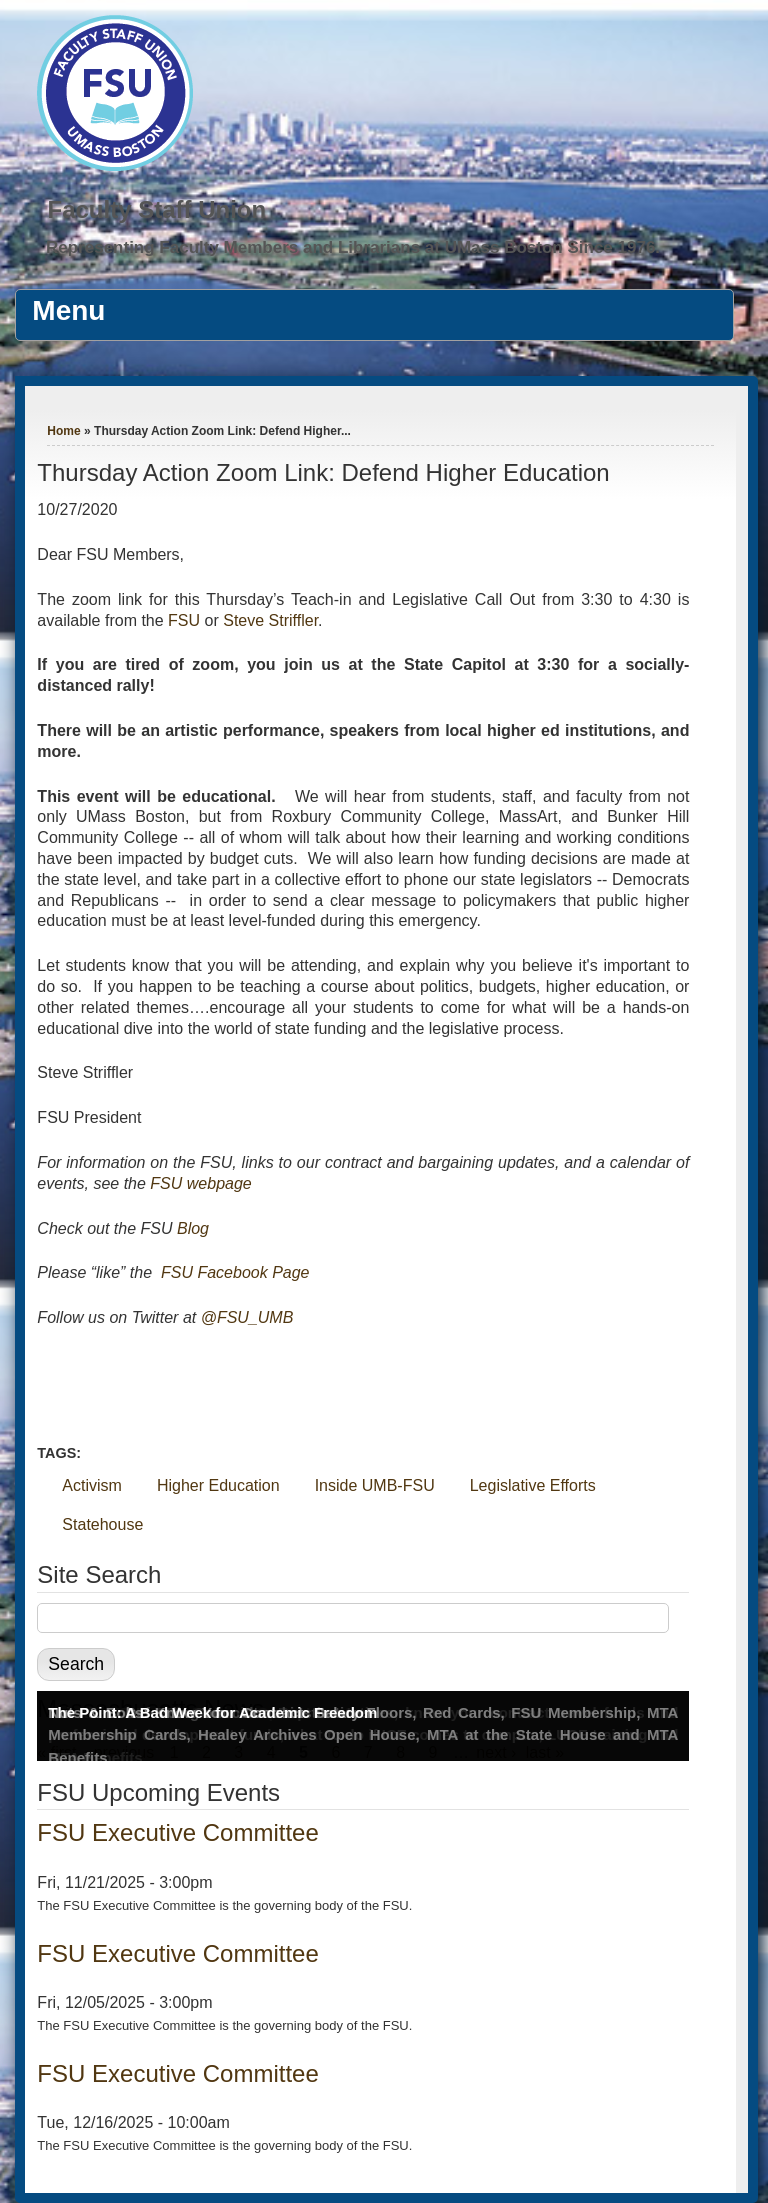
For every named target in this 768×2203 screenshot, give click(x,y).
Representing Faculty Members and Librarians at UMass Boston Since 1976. (353, 247)
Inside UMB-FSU (375, 1485)
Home (63, 431)
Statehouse (102, 1524)
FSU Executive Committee (177, 1832)
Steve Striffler (270, 620)
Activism (92, 1485)
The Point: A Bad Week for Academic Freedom (212, 1712)
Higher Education (218, 1485)
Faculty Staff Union (156, 209)
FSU (186, 620)
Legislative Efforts (533, 1485)
